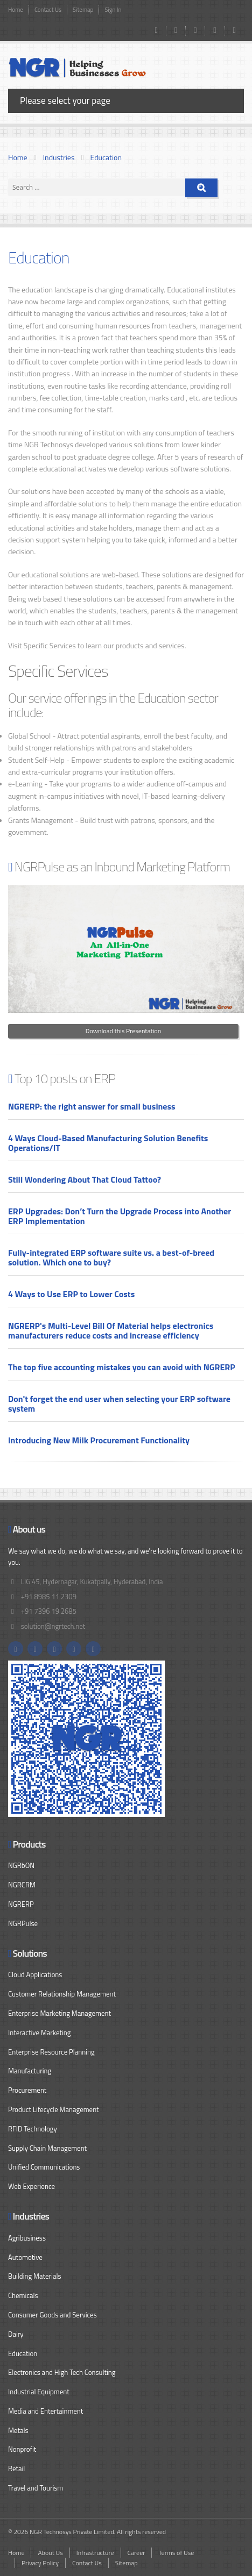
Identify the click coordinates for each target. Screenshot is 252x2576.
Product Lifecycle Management (53, 2109)
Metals (18, 2430)
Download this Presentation (123, 1031)
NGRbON (21, 1865)
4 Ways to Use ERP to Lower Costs (71, 1293)
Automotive (25, 2257)
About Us (50, 2553)
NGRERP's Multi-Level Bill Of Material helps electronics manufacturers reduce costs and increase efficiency (110, 1330)
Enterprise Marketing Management (59, 2013)
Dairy (16, 2334)
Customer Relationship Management (62, 1993)
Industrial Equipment (38, 2391)
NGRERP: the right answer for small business (92, 1106)
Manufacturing (29, 2070)
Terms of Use (176, 2553)
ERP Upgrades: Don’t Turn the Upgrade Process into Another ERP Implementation (119, 1216)
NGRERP (21, 1904)
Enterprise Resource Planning (51, 2052)
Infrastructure (95, 2553)
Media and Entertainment (45, 2411)
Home (15, 9)
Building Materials (34, 2276)
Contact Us (47, 9)
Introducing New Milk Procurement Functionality (99, 1440)
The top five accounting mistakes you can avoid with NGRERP (121, 1367)
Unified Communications (44, 2167)
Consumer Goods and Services (52, 2314)
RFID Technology (32, 2128)
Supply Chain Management (47, 2148)
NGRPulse (23, 1923)
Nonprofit (22, 2449)
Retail (16, 2468)
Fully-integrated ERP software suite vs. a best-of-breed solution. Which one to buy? (111, 1257)
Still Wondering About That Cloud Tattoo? (84, 1179)
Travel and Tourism (35, 2487)
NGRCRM (22, 1884)
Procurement (27, 2090)
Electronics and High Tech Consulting (62, 2372)
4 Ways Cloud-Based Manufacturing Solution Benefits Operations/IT (108, 1143)
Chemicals (23, 2295)
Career (136, 2553)
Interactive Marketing (39, 2032)
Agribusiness (27, 2237)
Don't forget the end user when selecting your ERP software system (119, 1403)
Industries (59, 157)
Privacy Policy (40, 2563)
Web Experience (31, 2186)
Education (106, 157)
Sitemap (83, 9)
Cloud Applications (35, 1974)
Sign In (112, 9)
